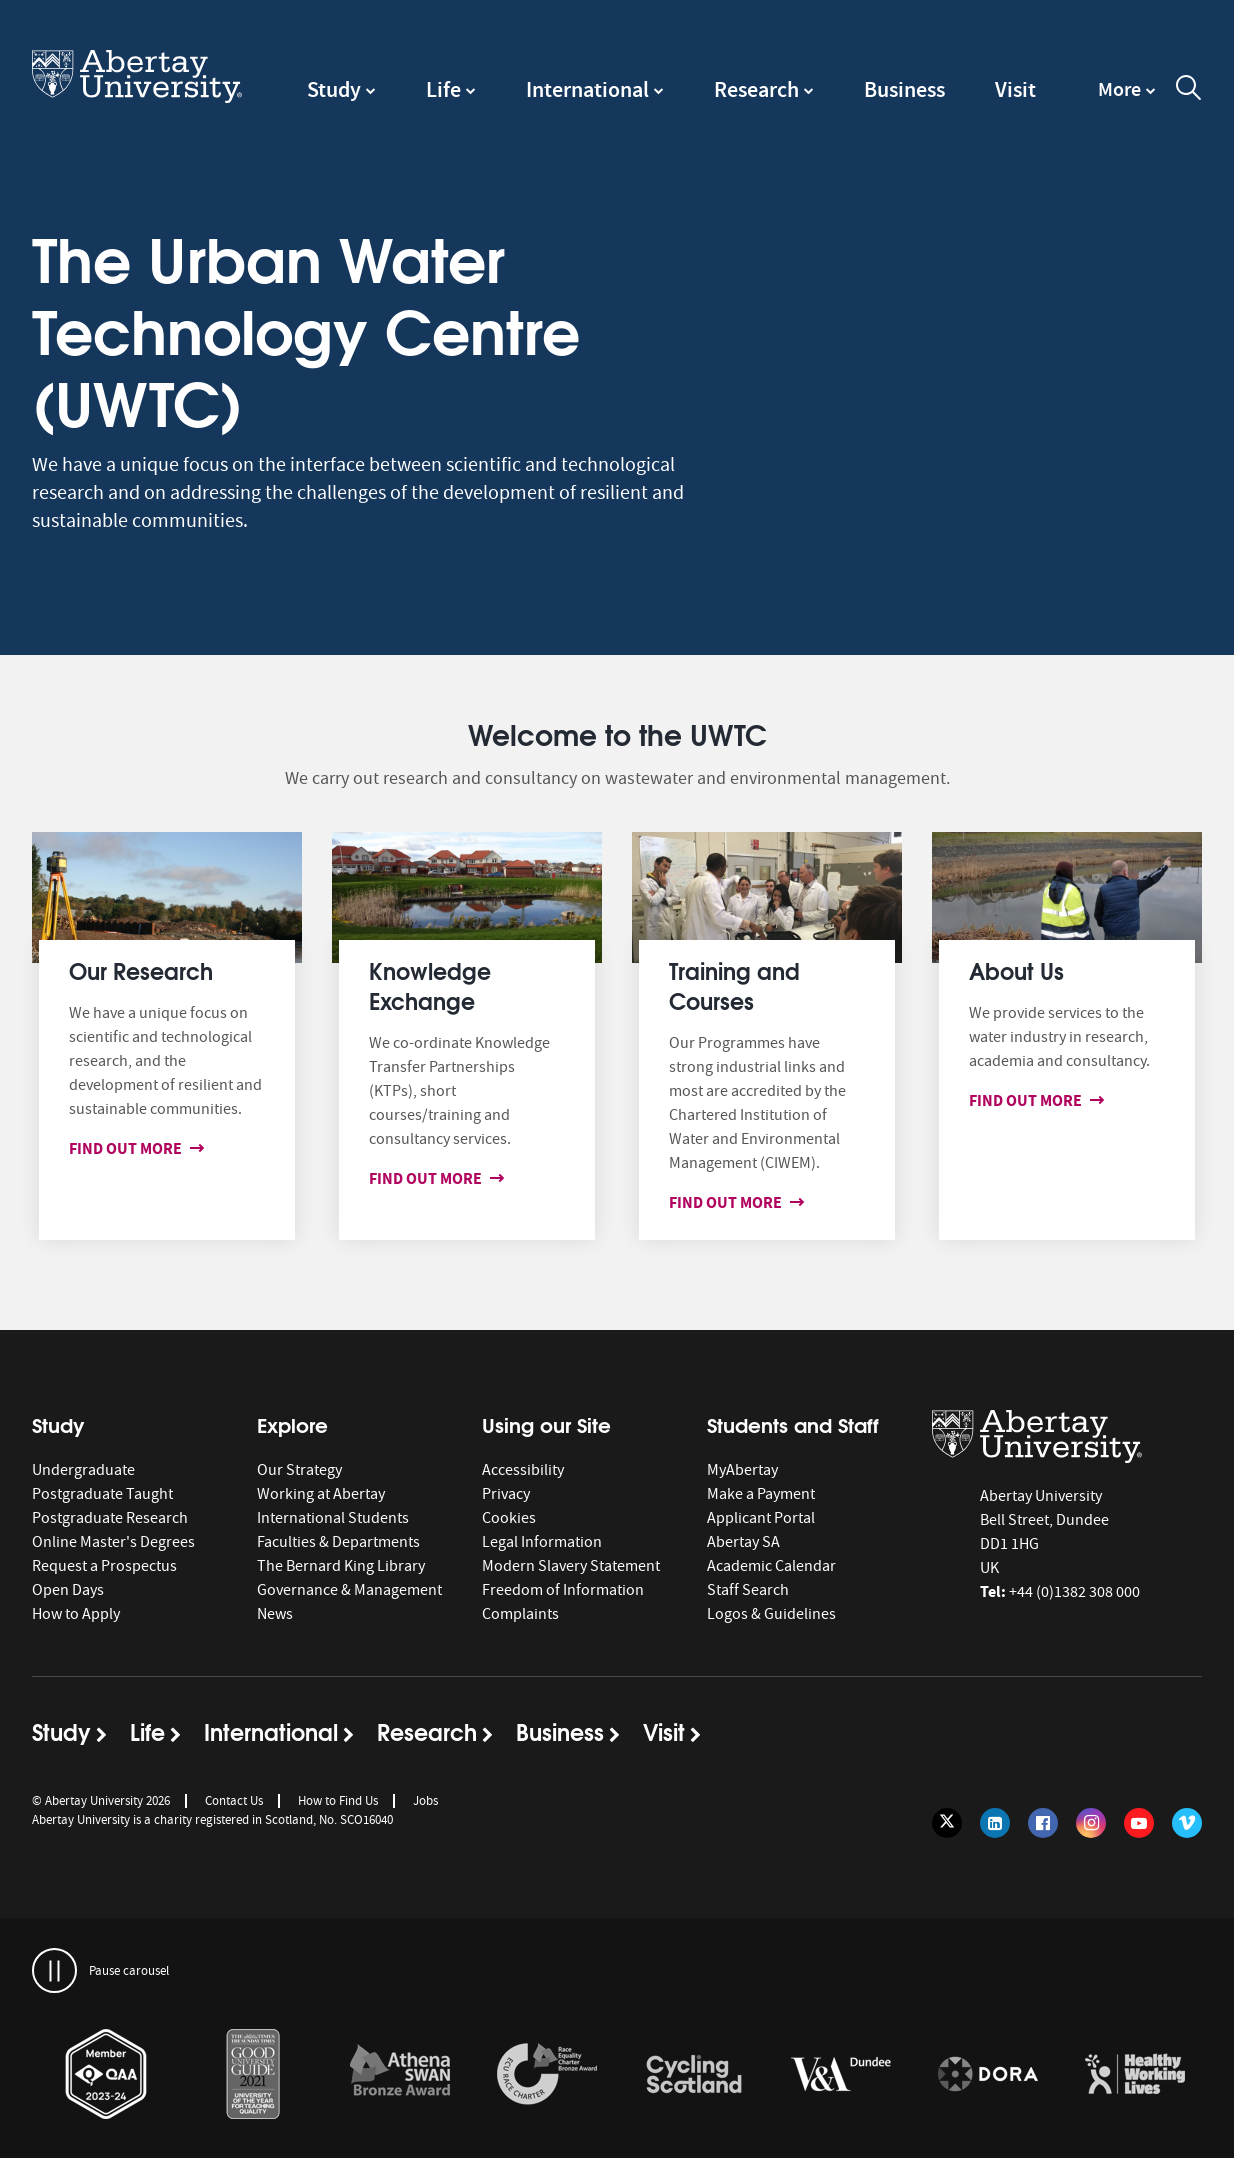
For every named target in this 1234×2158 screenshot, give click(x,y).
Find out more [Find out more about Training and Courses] (729, 1202)
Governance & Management (349, 1590)
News (275, 1614)
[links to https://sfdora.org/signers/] (988, 2075)
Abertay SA (743, 1542)
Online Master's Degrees (113, 1542)
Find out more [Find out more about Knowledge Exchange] (429, 1178)
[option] (105, 2077)
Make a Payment (761, 1494)
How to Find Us (338, 1800)
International (587, 89)
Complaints (520, 1614)
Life (443, 89)
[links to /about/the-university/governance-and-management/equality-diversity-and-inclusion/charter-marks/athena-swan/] (400, 2075)
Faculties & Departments (338, 1542)
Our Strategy (299, 1470)
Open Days (68, 1590)
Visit (1015, 89)
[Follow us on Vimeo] (1187, 1823)
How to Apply (76, 1614)
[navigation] (1127, 99)
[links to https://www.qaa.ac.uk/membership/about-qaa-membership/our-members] (106, 2075)
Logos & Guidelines (771, 1614)
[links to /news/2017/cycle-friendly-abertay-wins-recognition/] (694, 2075)
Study (334, 89)
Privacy (506, 1494)
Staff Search (748, 1590)
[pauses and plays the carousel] (54, 1970)
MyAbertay (742, 1470)
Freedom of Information (563, 1590)
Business (904, 89)
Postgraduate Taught (102, 1494)
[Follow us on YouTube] (1139, 1823)
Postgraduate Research (110, 1518)
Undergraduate (83, 1470)
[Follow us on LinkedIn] (995, 1823)
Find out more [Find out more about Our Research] (129, 1148)
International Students (333, 1518)
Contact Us (234, 1800)
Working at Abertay (321, 1494)
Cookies (509, 1518)
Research (756, 89)
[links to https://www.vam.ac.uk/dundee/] (841, 2075)
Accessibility (523, 1470)
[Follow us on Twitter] (947, 1823)
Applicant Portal (761, 1518)
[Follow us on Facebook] (1043, 1823)
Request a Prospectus (104, 1566)
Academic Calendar (771, 1566)
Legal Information (542, 1542)
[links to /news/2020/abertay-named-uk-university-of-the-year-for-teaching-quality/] (253, 2075)
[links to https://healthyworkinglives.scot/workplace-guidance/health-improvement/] (1135, 2075)
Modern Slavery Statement (571, 1566)
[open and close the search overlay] (1189, 91)
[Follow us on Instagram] (1091, 1823)
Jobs (425, 1800)
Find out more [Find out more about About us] (1029, 1100)
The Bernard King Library (341, 1566)
